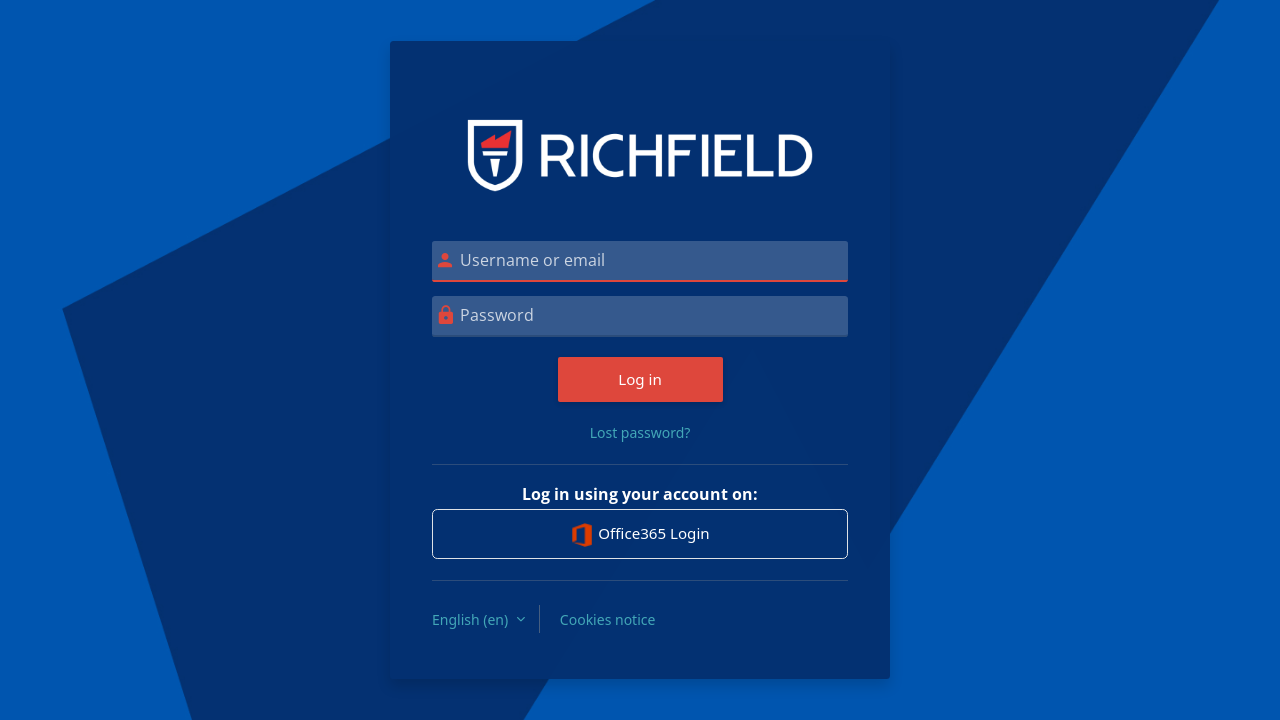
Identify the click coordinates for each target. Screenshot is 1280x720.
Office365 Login (639, 535)
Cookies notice (608, 619)
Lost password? (640, 432)
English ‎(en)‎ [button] (472, 619)
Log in (640, 379)
